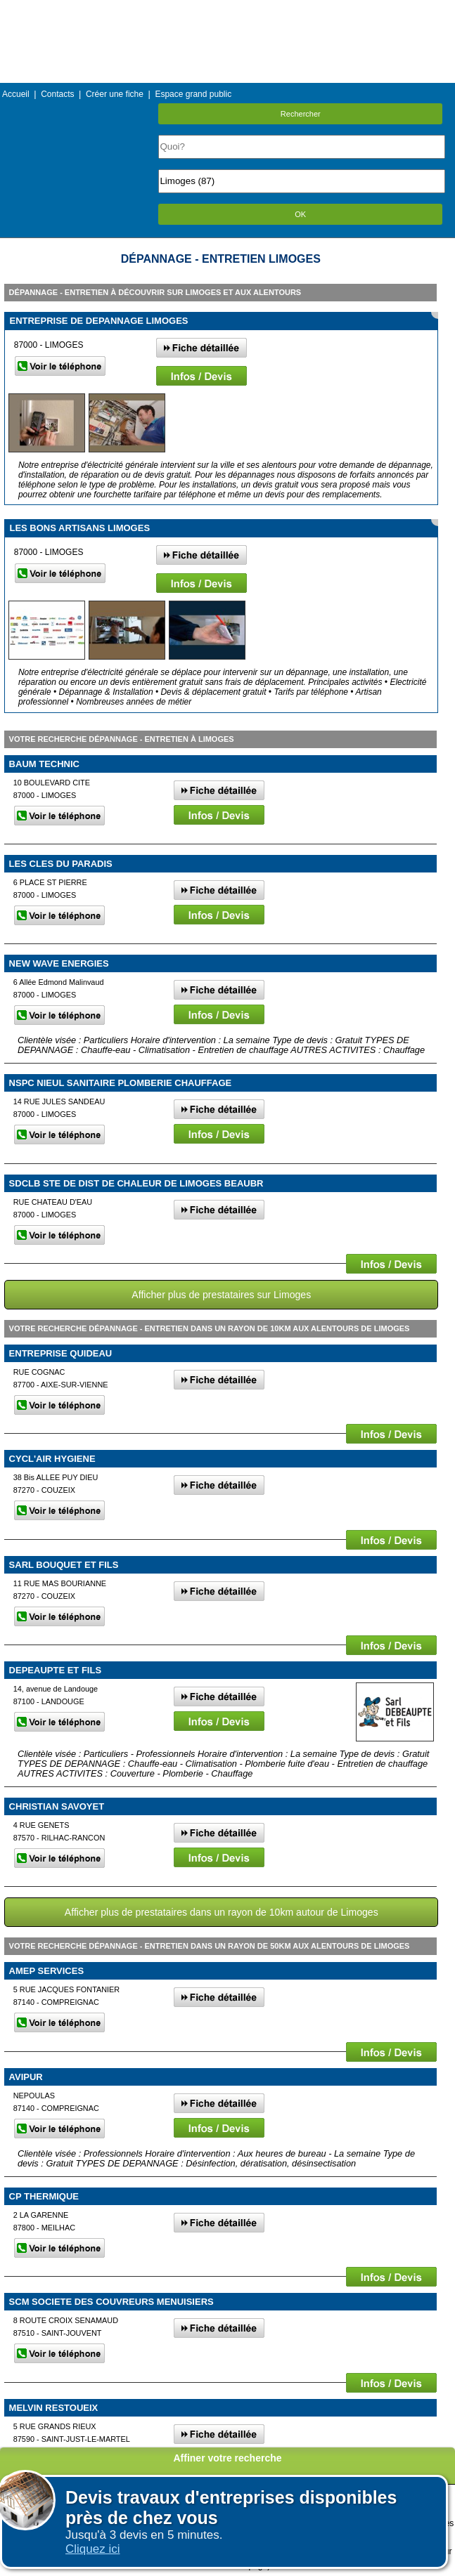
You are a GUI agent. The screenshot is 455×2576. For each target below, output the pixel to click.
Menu (227, 10)
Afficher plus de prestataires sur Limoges (221, 1294)
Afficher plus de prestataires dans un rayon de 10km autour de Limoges (221, 1912)
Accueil (16, 94)
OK (300, 214)
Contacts (57, 94)
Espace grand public (193, 94)
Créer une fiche (114, 94)
